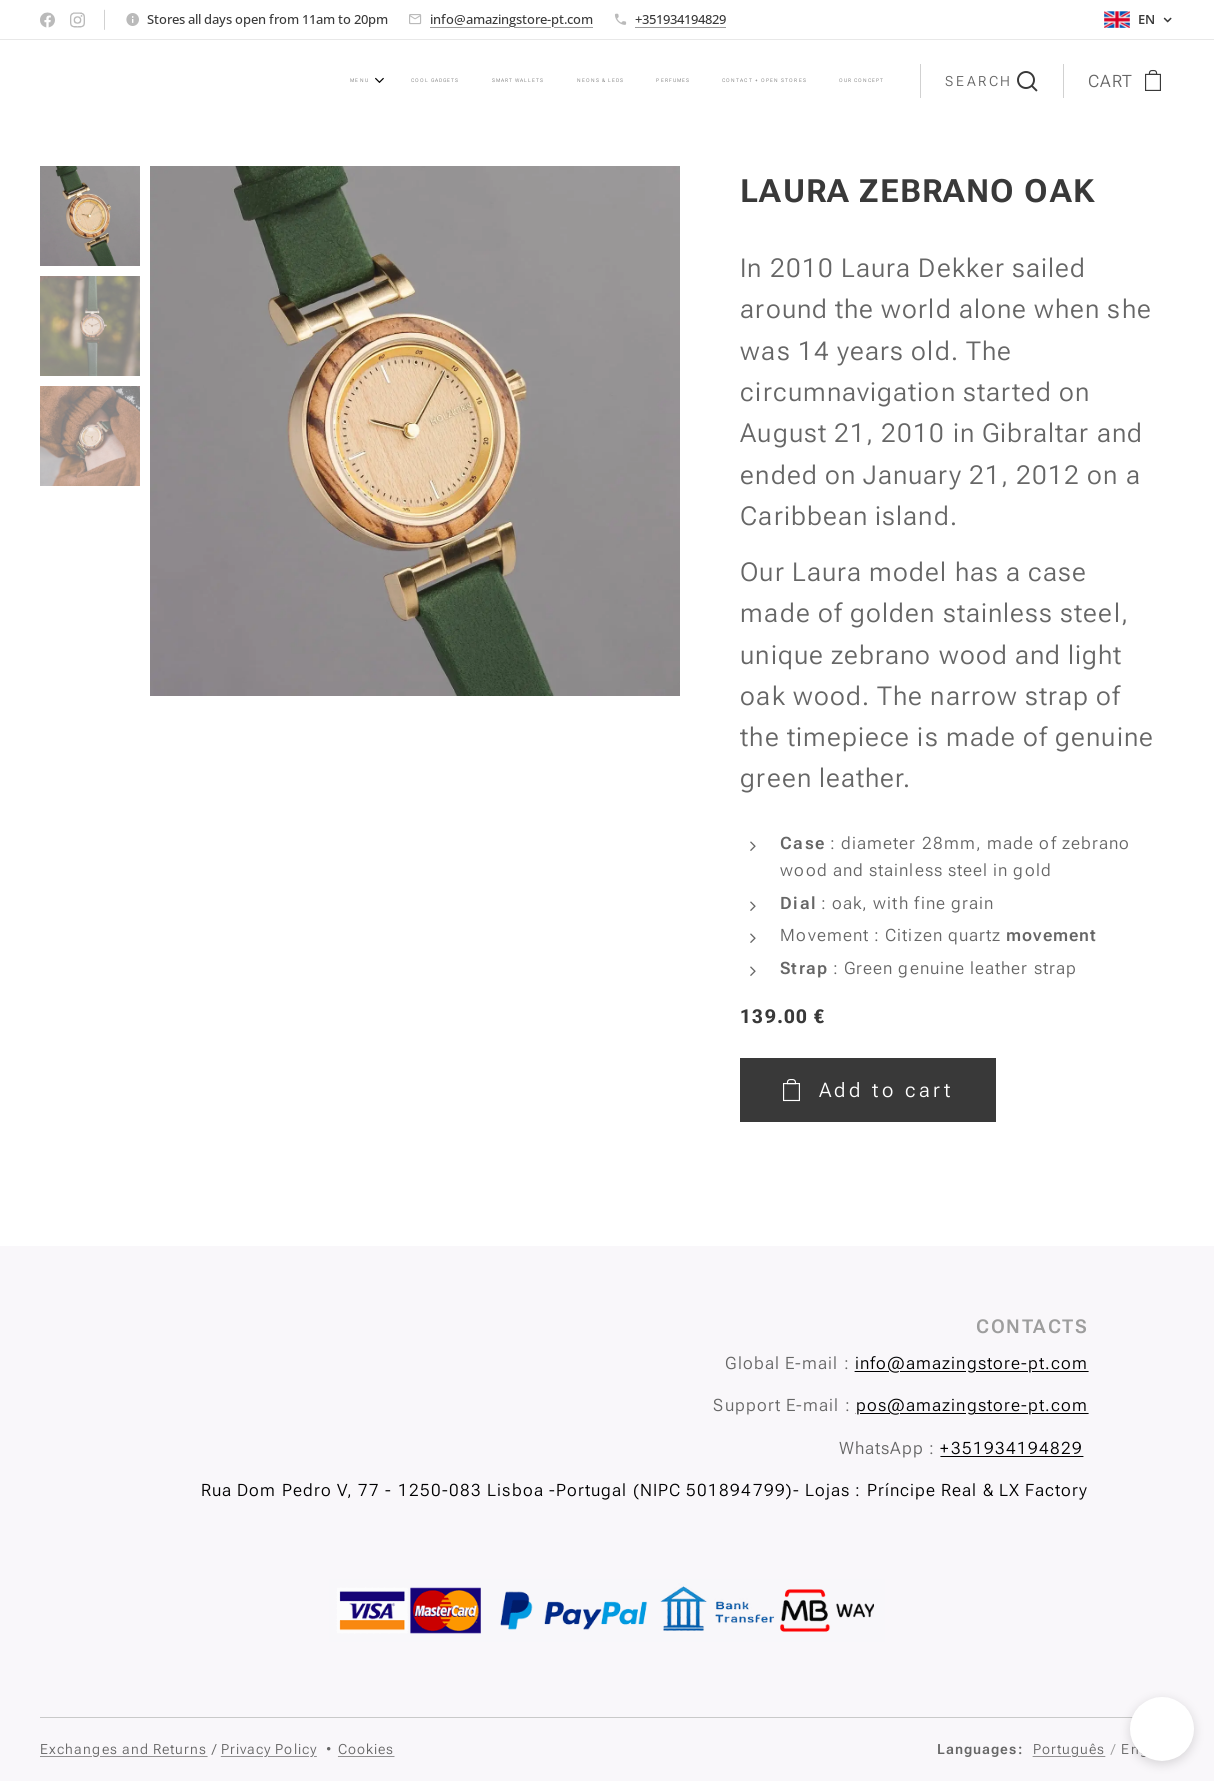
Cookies (366, 1749)
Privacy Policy (269, 1749)
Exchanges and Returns (124, 1749)
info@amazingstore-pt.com (511, 19)
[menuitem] (607, 81)
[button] (991, 81)
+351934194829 (680, 19)
